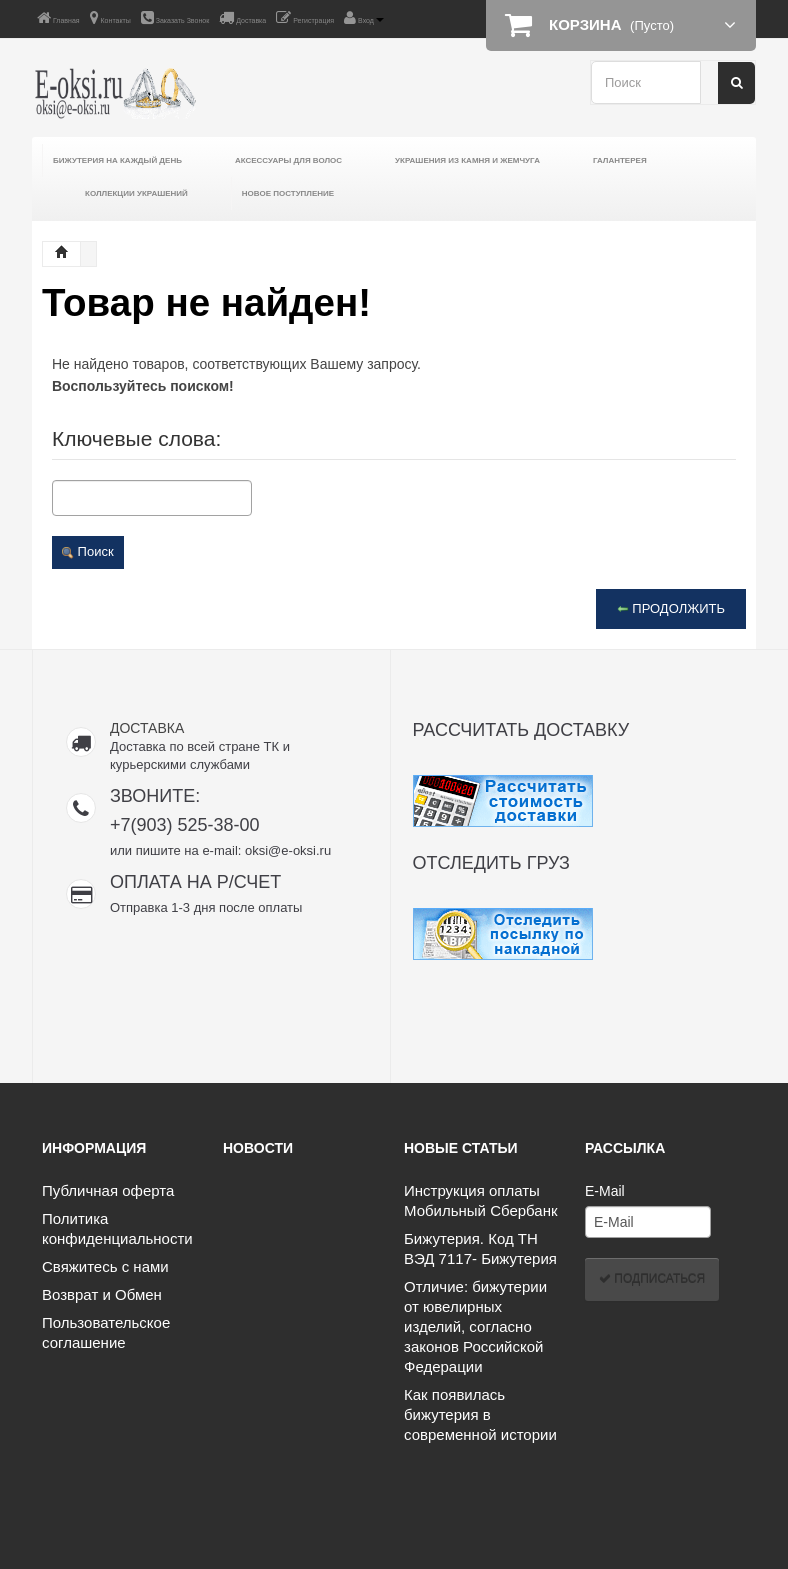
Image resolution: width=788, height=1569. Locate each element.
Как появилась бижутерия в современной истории (480, 1414)
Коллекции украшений (136, 193)
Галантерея (620, 160)
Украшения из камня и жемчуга (467, 160)
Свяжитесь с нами (105, 1266)
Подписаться (652, 1279)
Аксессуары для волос (288, 160)
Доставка (242, 17)
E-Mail (605, 1191)
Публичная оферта (108, 1190)
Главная (58, 17)
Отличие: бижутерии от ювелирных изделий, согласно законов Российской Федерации (475, 1326)
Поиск (88, 551)
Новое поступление (288, 193)
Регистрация (305, 17)
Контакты (110, 17)
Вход (364, 17)
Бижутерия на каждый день (117, 160)
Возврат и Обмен (102, 1294)
